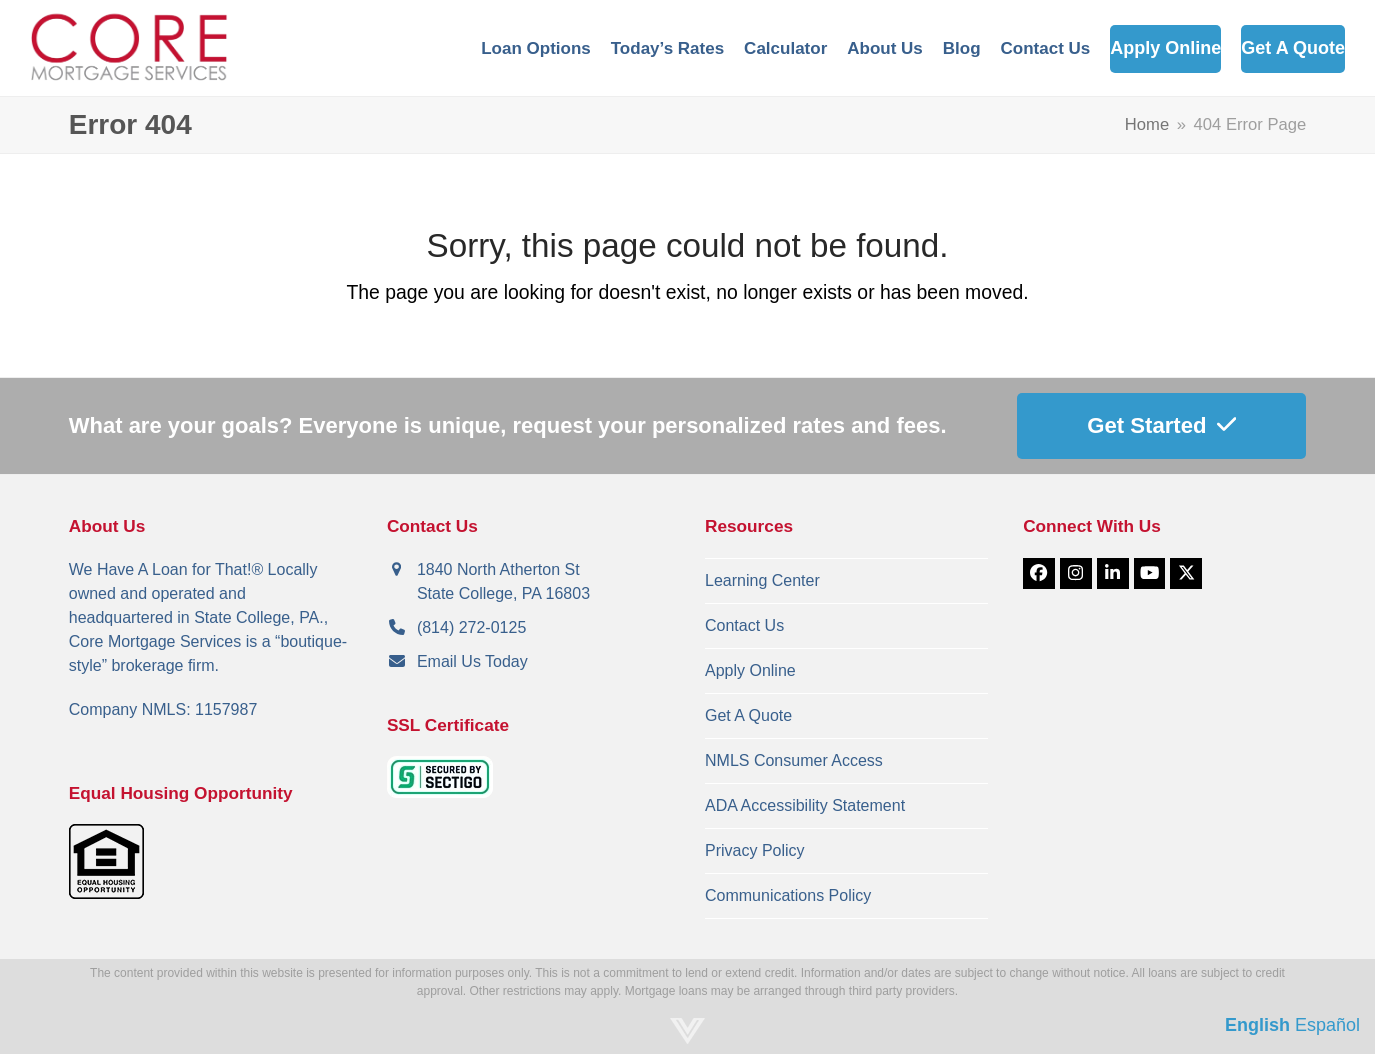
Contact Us (744, 625)
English (1257, 1025)
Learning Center (762, 580)
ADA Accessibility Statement (805, 805)
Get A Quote (748, 715)
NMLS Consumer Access (794, 760)
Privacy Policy (755, 850)
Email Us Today (472, 661)
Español (1327, 1025)
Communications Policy (788, 895)
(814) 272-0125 (471, 627)
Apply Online (750, 670)
